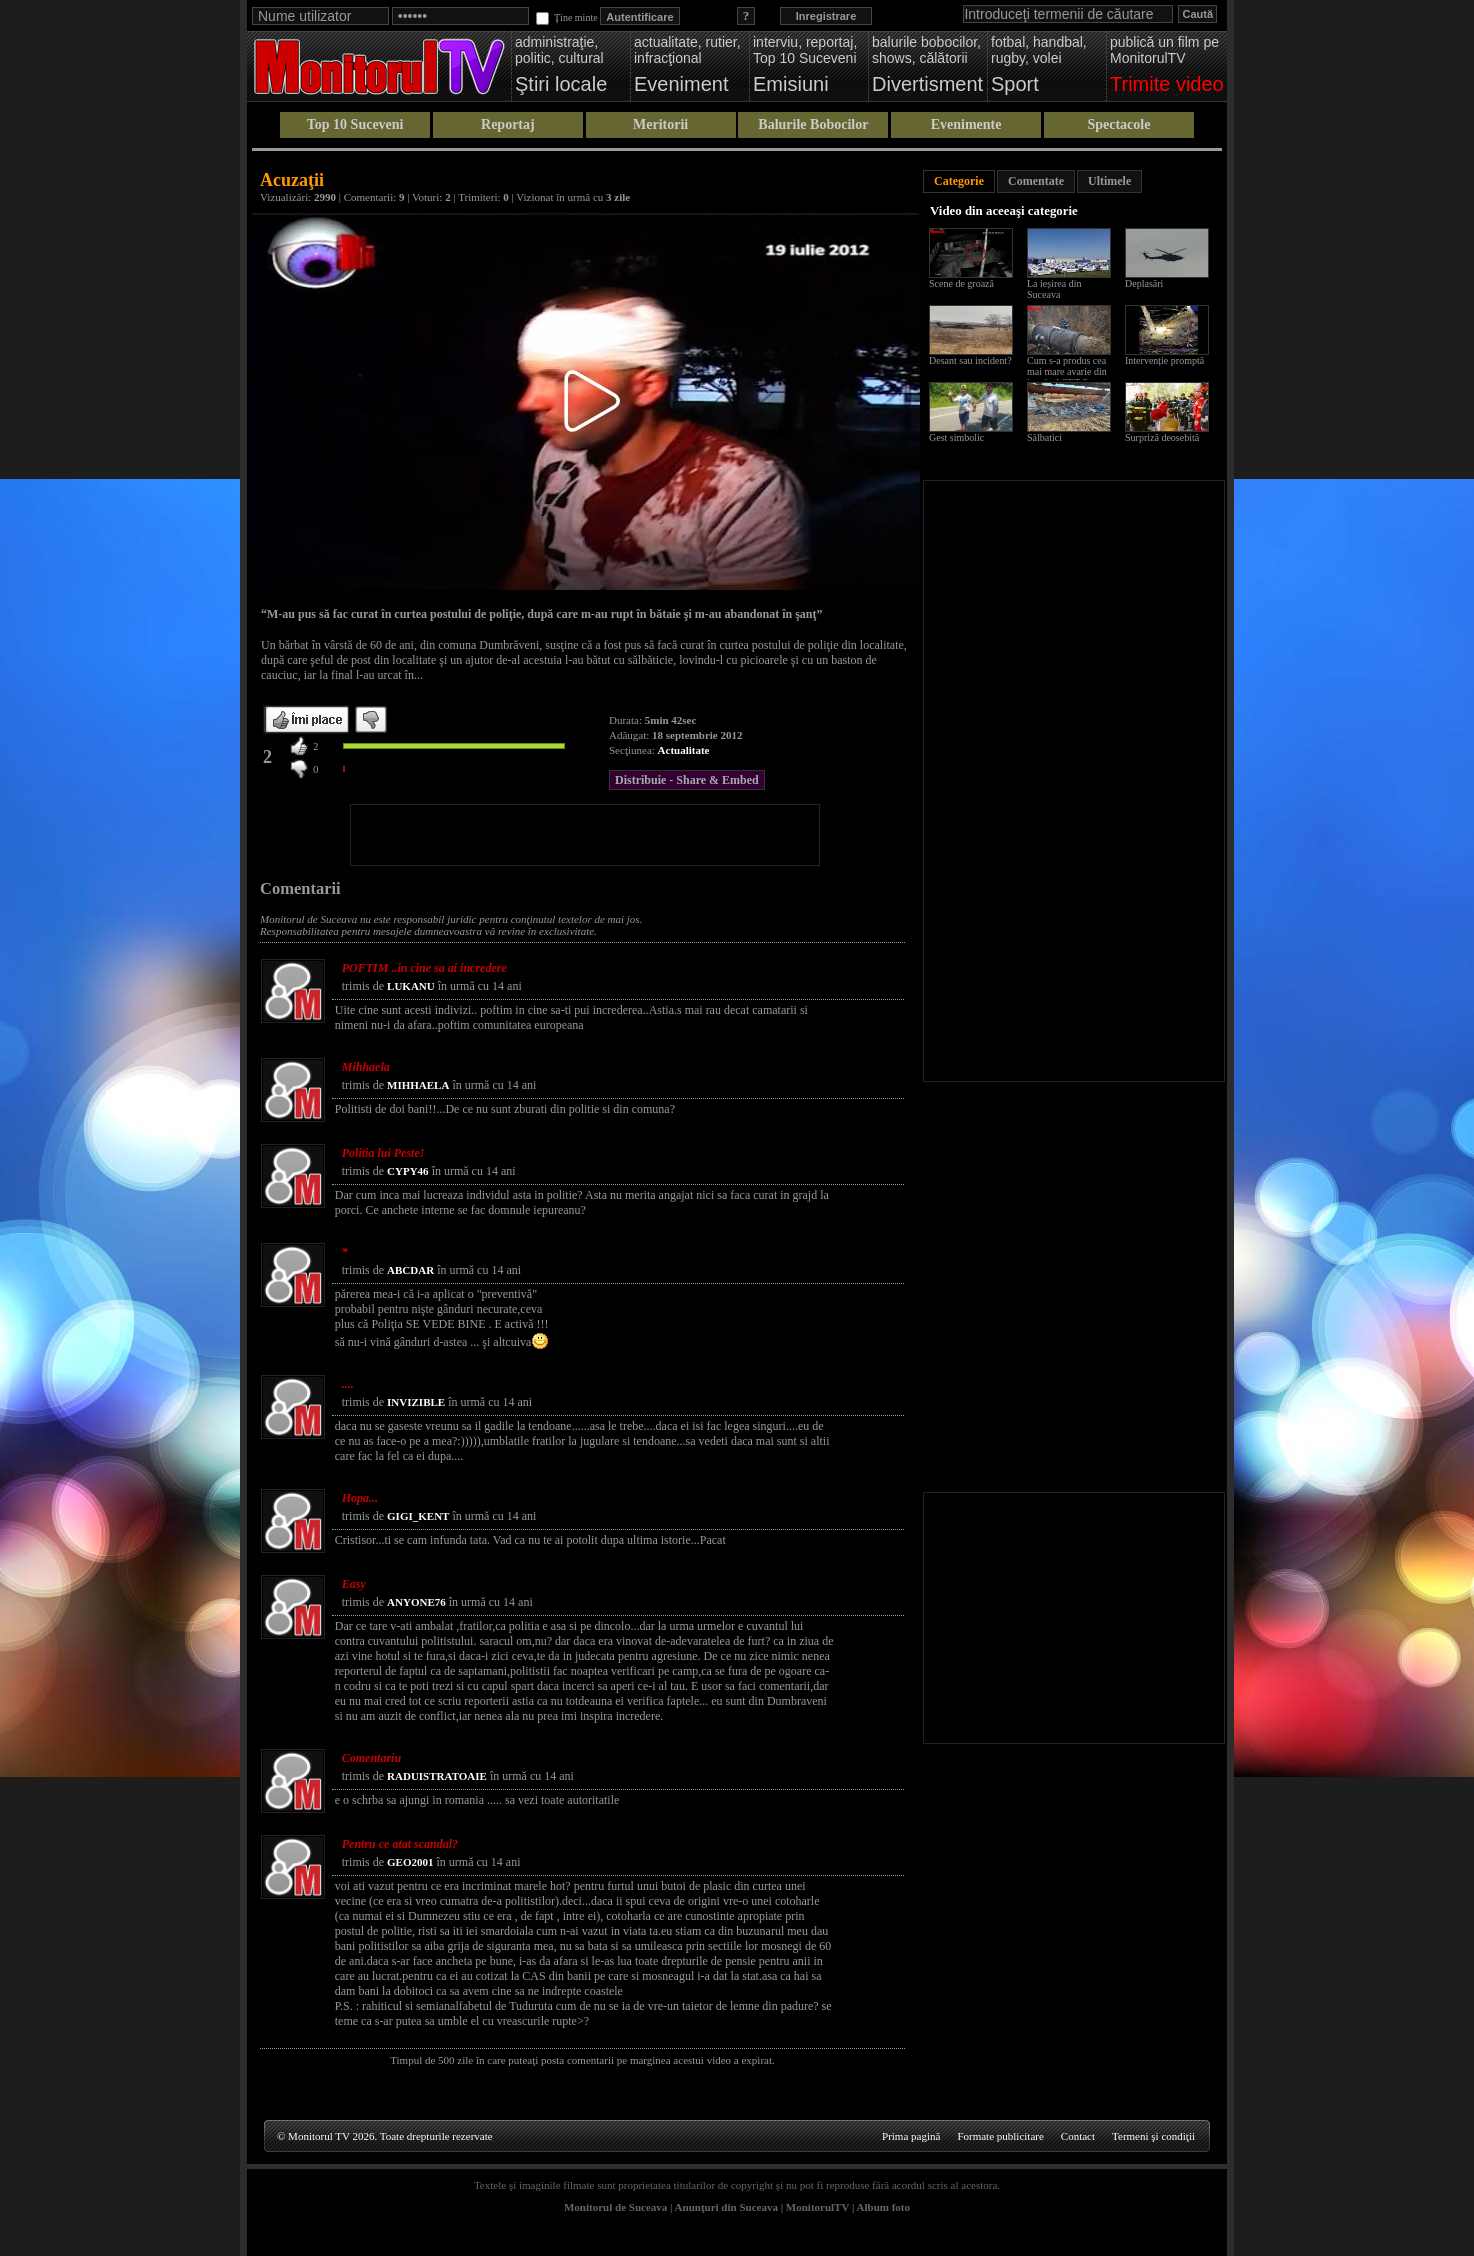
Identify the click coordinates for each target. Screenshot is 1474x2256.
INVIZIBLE (416, 1402)
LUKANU (411, 986)
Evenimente (966, 124)
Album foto (883, 2207)
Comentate (1036, 181)
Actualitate (684, 750)
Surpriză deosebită (1162, 437)
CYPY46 (408, 1171)
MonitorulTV (817, 2207)
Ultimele (1109, 181)
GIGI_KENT (418, 1516)
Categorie (959, 181)
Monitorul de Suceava (615, 2207)
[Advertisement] (585, 835)
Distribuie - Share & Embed (687, 780)
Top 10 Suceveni (355, 124)
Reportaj (508, 124)
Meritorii (660, 124)
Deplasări (1144, 283)
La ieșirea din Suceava (1054, 289)
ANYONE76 (416, 1602)
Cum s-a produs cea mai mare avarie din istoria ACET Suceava (1071, 371)
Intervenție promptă (1164, 360)
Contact (1078, 2136)
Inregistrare (826, 16)
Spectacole (1118, 124)
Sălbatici (1044, 437)
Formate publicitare (1000, 2136)
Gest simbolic (956, 437)
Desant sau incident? (970, 360)
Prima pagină (911, 2136)
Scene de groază (961, 283)
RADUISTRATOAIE (437, 1776)
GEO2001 (410, 1862)
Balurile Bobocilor (813, 124)
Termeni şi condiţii (1153, 2136)
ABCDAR (410, 1270)
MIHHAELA (418, 1085)
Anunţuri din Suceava (726, 2207)
